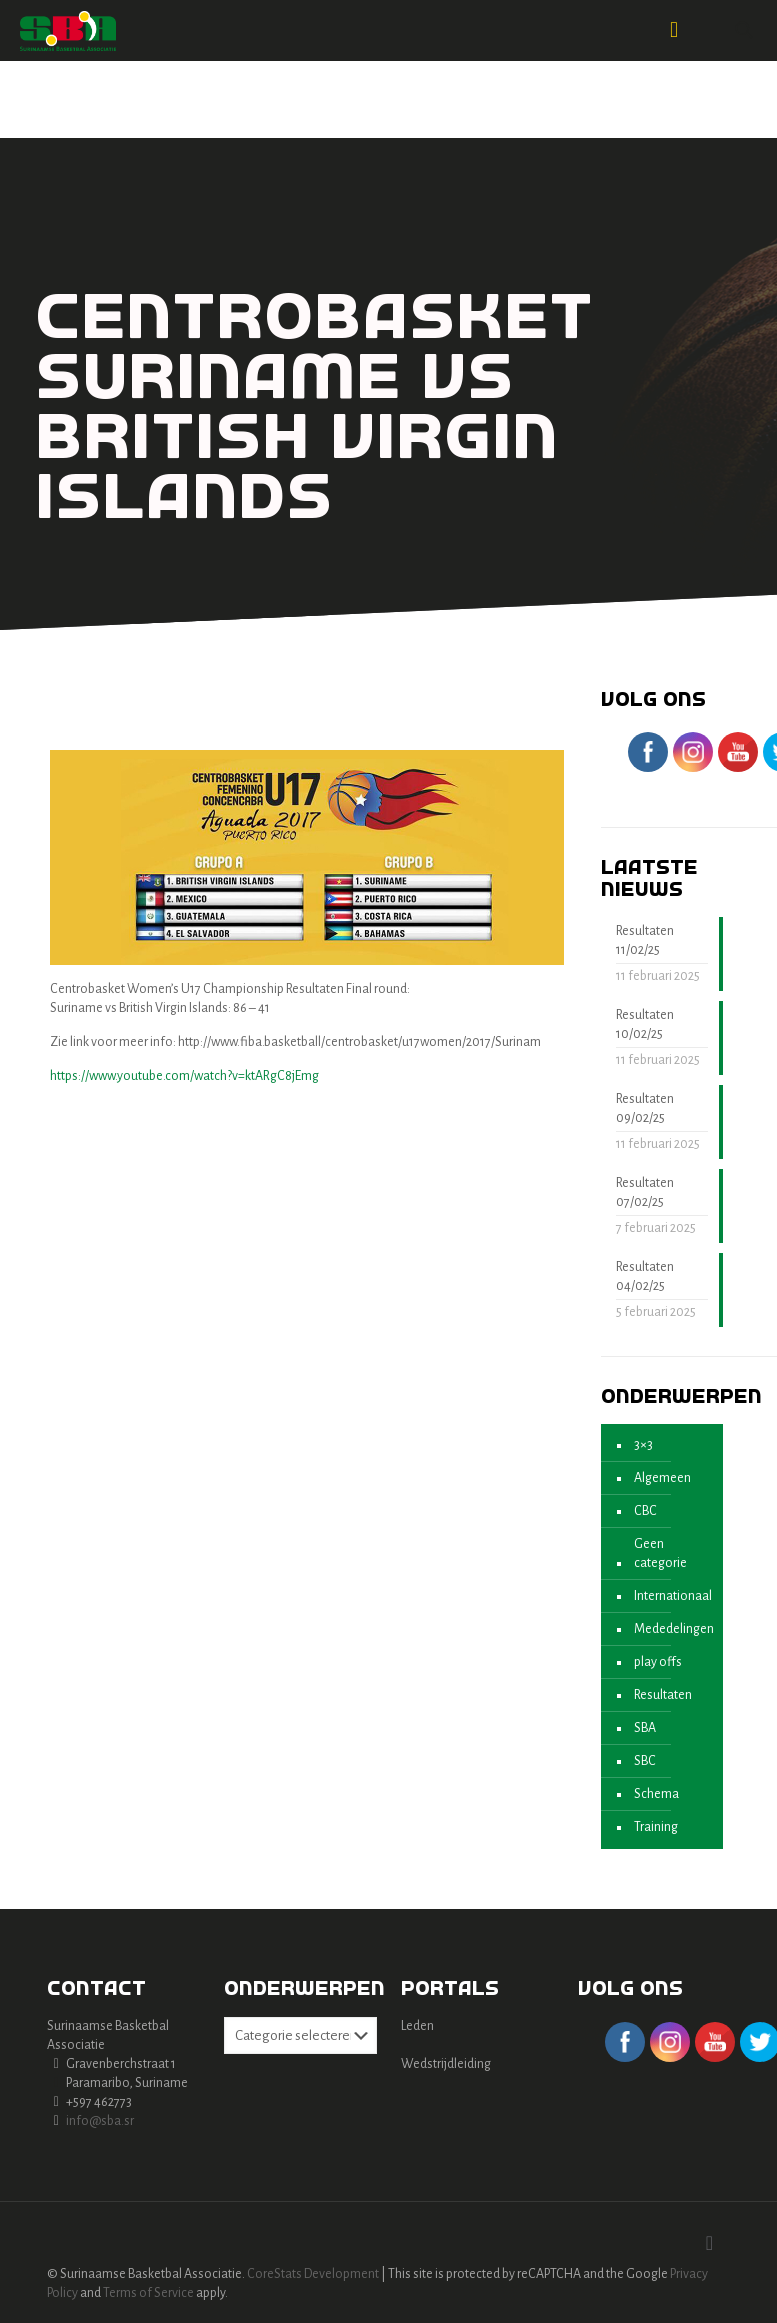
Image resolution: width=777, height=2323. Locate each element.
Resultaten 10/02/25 (645, 1024)
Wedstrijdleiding (446, 2064)
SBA (645, 1728)
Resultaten (663, 1695)
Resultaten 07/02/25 (645, 1192)
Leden (417, 2026)
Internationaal (673, 1596)
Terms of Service (148, 2293)
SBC (645, 1761)
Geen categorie (660, 1553)
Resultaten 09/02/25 (645, 1108)
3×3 (643, 1445)
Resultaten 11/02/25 (645, 940)
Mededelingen (674, 1629)
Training (656, 1827)
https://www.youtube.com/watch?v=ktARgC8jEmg (184, 1076)
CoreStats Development (313, 2274)
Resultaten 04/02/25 (645, 1276)
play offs (658, 1662)
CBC (645, 1511)
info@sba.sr (100, 2121)
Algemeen (662, 1478)
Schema (656, 1794)
